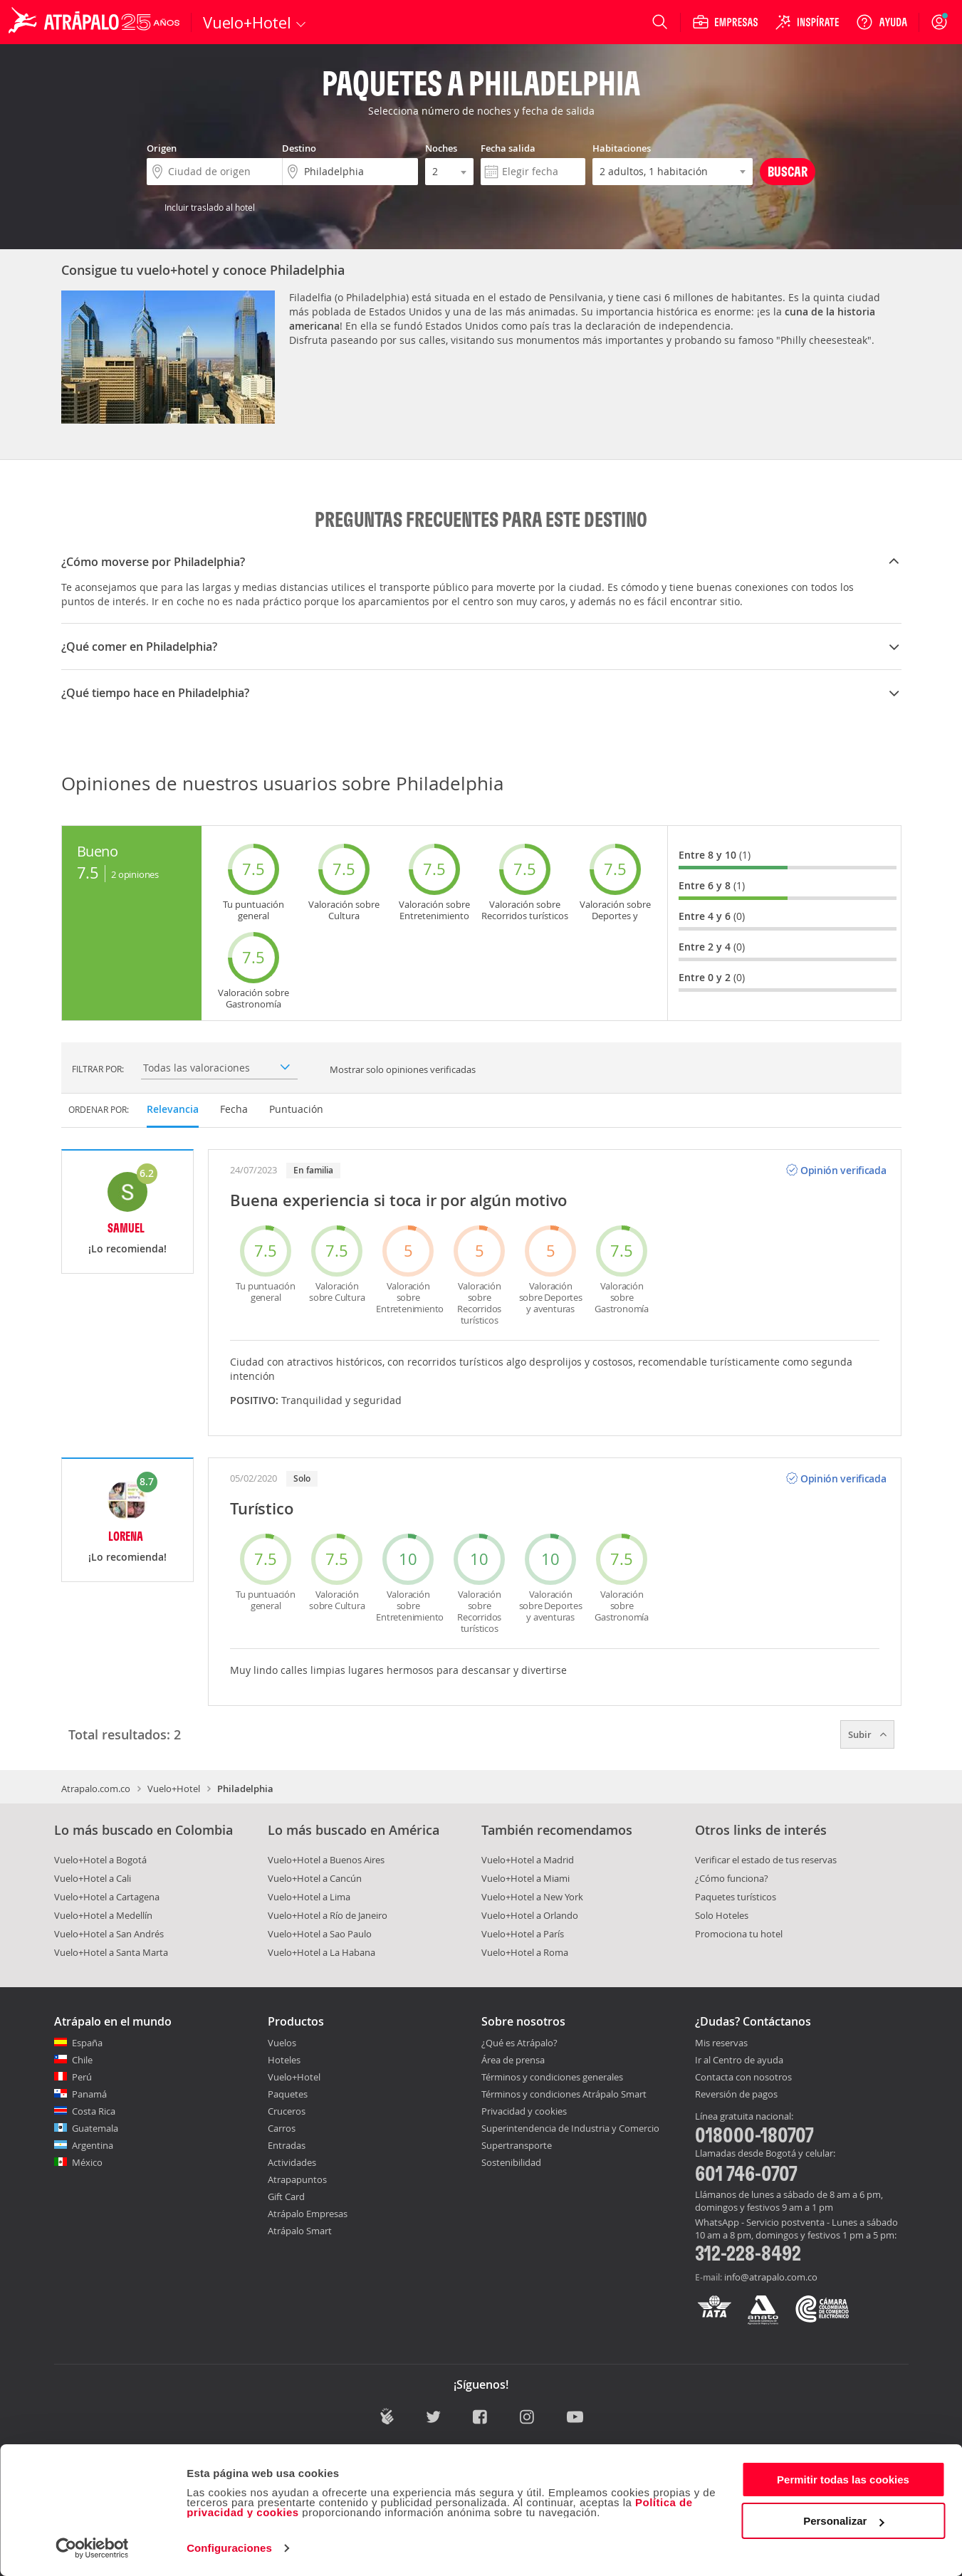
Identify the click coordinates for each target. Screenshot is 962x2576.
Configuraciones (229, 2548)
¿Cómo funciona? (731, 1878)
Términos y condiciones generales (552, 2076)
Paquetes (288, 2094)
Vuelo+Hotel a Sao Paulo (320, 1933)
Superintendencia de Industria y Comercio (570, 2128)
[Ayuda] (881, 22)
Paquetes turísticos (735, 1896)
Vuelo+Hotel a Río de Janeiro (327, 1915)
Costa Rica (93, 2111)
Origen (162, 148)
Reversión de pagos (736, 2094)
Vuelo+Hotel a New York (532, 1896)
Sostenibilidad (511, 2162)
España (87, 2042)
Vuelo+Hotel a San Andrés (109, 1933)
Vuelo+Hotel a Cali (92, 1878)
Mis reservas (721, 2043)
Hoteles (284, 2059)
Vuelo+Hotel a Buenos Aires (326, 1859)
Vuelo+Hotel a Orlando (529, 1915)
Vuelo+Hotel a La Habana (321, 1952)
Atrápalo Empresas (307, 2213)
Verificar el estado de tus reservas (766, 1859)
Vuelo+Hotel (173, 1788)
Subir (867, 1734)
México (87, 2162)
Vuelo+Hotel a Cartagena (107, 1896)
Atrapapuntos (297, 2179)
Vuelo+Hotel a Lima (309, 1896)
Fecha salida (508, 148)
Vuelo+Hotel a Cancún (315, 1878)
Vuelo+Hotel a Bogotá (100, 1859)
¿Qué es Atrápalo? (519, 2042)
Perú (82, 2076)
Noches (441, 148)
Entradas (286, 2145)
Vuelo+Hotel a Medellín (103, 1915)
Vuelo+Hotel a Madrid (527, 1859)
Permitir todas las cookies (843, 2479)
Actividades (292, 2162)
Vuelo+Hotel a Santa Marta (111, 1952)
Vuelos (282, 2042)
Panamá (89, 2094)
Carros (282, 2128)
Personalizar (843, 2521)
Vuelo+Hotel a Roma (524, 1952)
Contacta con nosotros (743, 2077)
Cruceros (286, 2111)
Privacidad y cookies (524, 2111)
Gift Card (286, 2196)
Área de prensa (513, 2059)
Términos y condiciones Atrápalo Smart (564, 2094)
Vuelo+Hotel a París (522, 1933)
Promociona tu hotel (739, 1933)
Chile (82, 2059)
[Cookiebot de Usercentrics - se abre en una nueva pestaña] (92, 2548)
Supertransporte (516, 2145)
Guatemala (95, 2128)
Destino (299, 148)
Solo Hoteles (721, 1915)
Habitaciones (621, 148)
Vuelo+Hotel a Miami (525, 1878)
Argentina (92, 2145)
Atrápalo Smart (300, 2230)
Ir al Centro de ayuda (739, 2060)
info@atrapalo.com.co (770, 2277)
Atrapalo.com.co (95, 1788)
